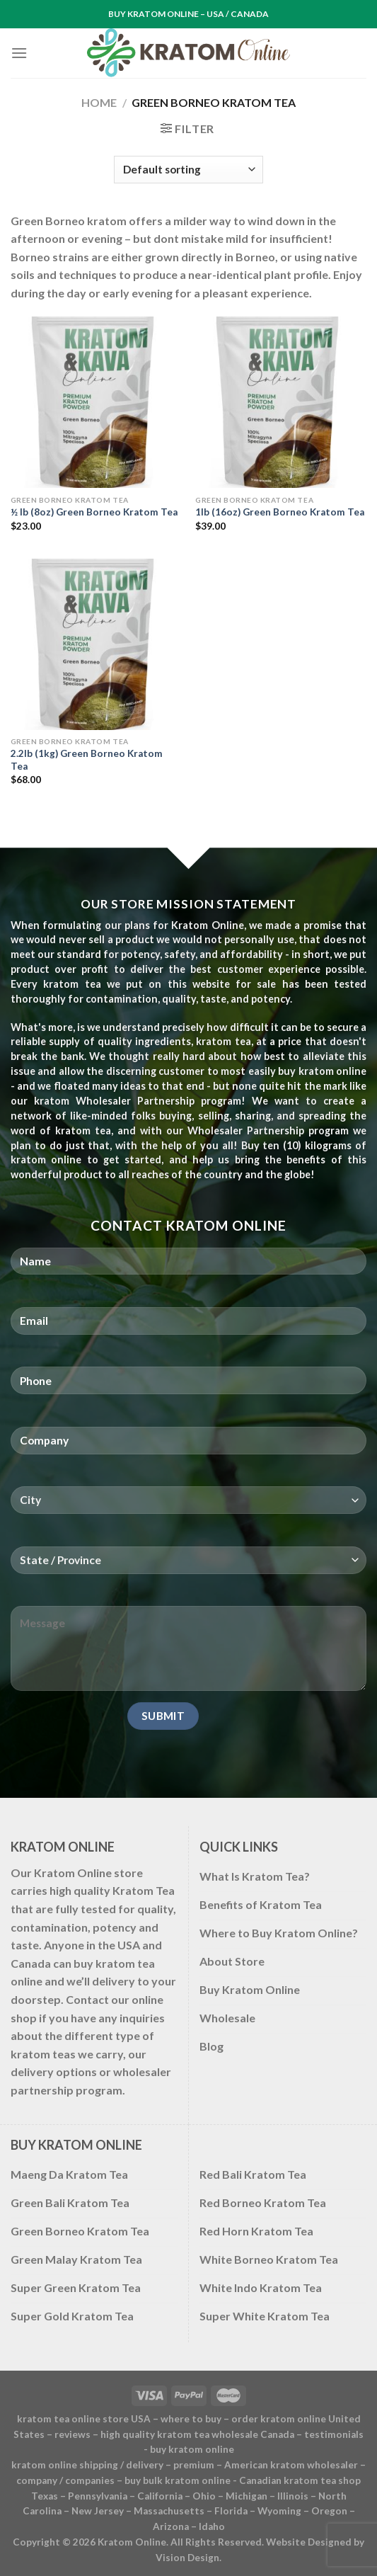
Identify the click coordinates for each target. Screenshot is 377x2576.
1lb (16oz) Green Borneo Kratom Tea (279, 512)
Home (99, 102)
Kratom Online (132, 2542)
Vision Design (187, 2557)
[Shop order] (188, 169)
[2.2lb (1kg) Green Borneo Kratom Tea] (96, 644)
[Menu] (19, 52)
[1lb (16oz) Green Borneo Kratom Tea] (280, 402)
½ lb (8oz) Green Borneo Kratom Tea (94, 512)
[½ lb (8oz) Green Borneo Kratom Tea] (96, 402)
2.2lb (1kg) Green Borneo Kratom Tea (87, 760)
